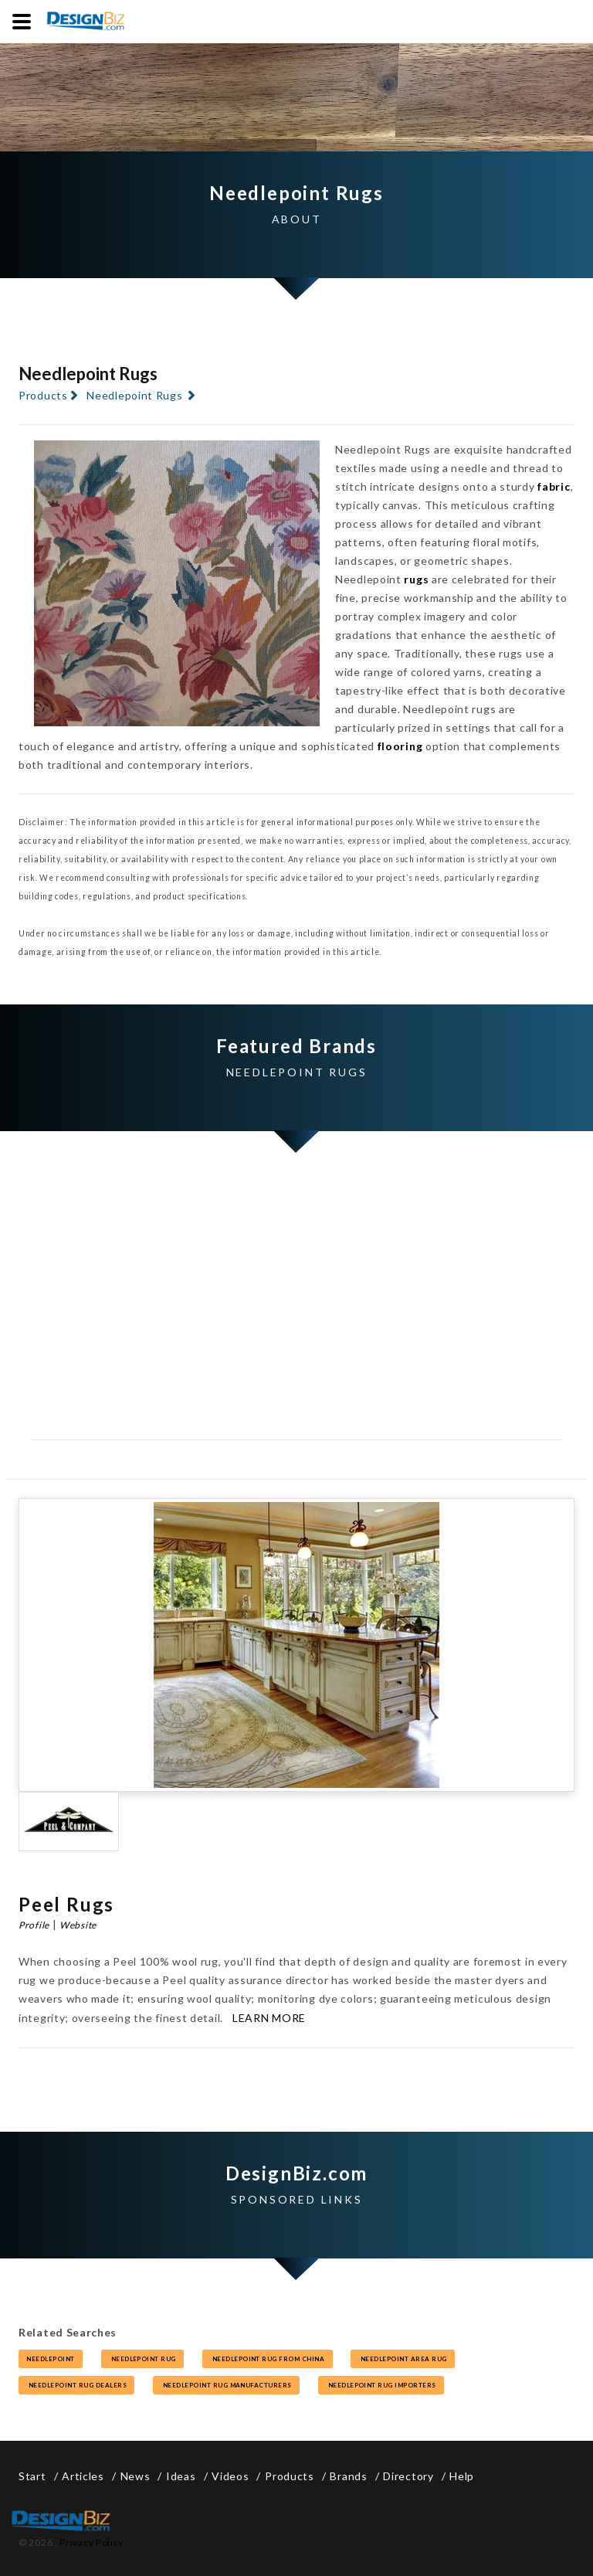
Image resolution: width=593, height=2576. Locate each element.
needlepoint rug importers (381, 2385)
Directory (408, 2476)
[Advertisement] (296, 1312)
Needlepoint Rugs (134, 395)
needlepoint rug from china (267, 2359)
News (135, 2476)
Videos (230, 2476)
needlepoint (50, 2359)
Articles (83, 2476)
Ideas (181, 2476)
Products (43, 395)
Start (32, 2476)
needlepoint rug (142, 2359)
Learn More (269, 2017)
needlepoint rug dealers (76, 2385)
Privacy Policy (91, 2542)
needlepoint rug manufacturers (226, 2385)
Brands (348, 2476)
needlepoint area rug (403, 2359)
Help (461, 2476)
